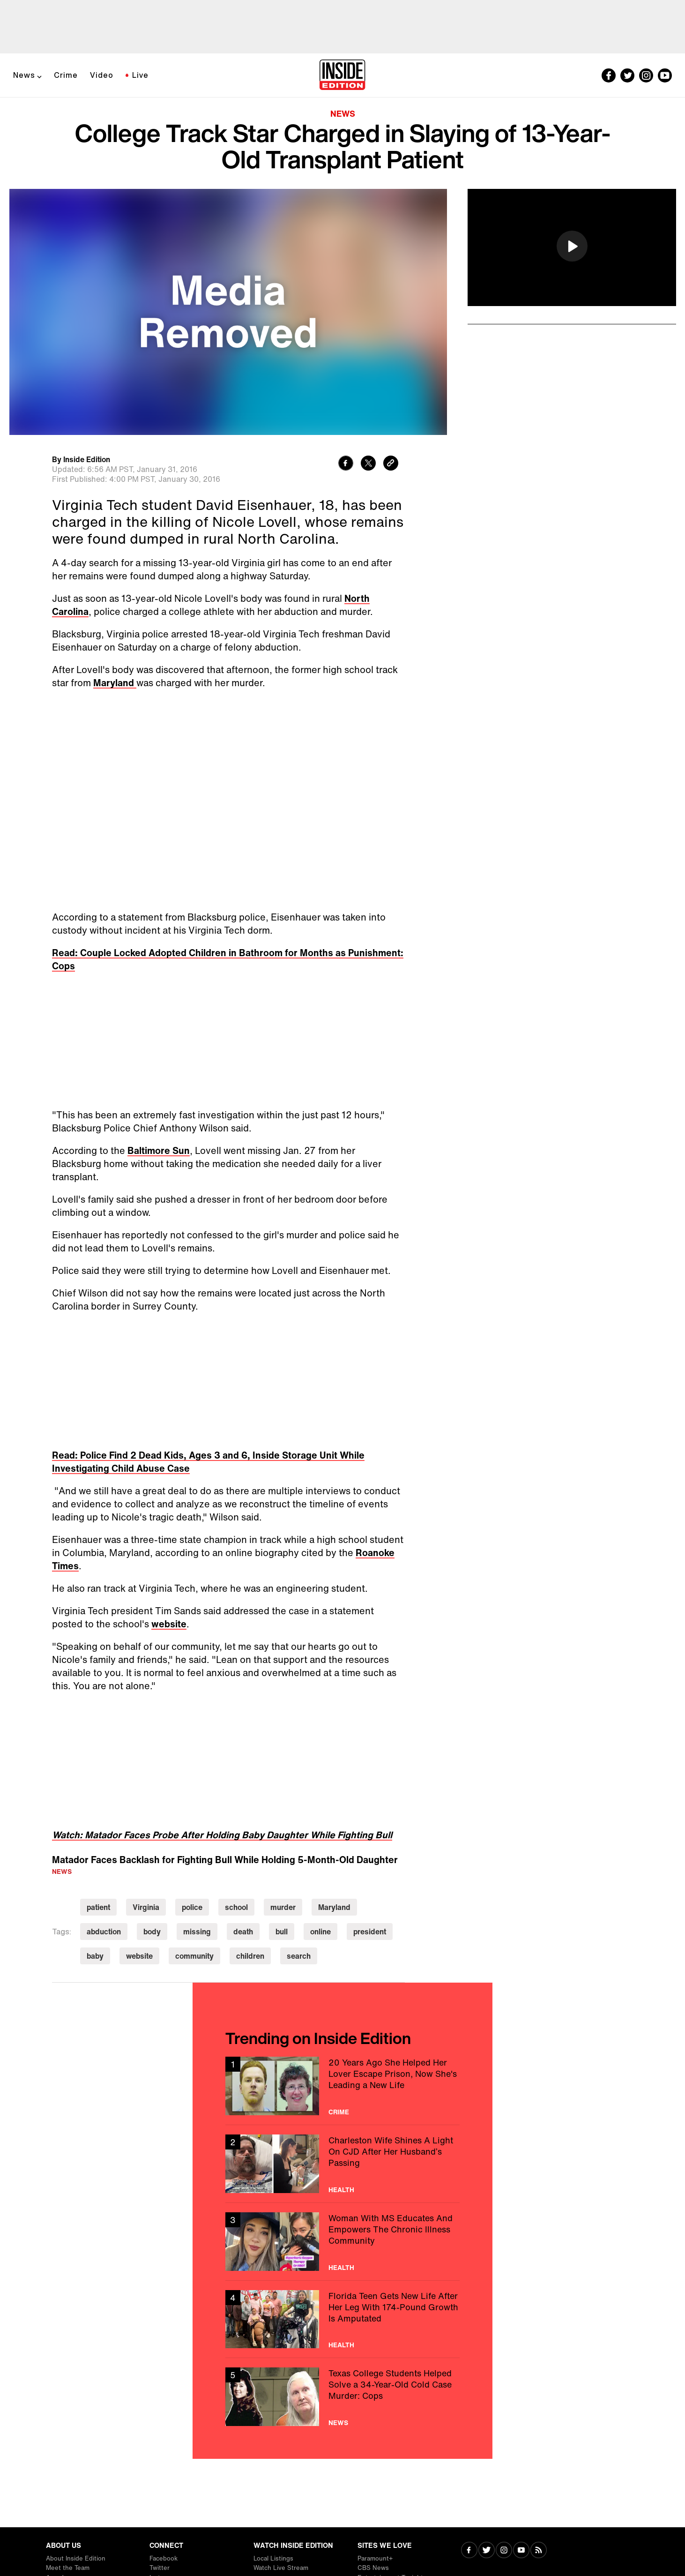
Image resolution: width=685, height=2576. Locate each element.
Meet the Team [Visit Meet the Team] (67, 2567)
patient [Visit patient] (98, 1907)
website (168, 1624)
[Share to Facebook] (345, 464)
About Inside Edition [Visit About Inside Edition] (75, 2558)
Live (140, 75)
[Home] (342, 75)
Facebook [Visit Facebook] (163, 2558)
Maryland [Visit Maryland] (334, 1907)
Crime (66, 75)
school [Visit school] (236, 1907)
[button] (572, 246)
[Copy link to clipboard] (390, 464)
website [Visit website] (139, 1956)
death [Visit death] (243, 1931)
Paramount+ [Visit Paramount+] (375, 2558)
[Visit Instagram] (504, 2551)
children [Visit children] (250, 1956)
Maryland (114, 682)
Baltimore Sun (158, 1150)
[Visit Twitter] (486, 2551)
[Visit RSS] (538, 2551)
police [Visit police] (192, 1907)
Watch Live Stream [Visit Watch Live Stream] (280, 2567)
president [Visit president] (369, 1931)
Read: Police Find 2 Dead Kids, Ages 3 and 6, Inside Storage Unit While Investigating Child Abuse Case (208, 1461)
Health (341, 2190)
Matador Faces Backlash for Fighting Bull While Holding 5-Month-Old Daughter (225, 1859)
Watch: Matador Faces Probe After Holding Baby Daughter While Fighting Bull (222, 1835)
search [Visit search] (299, 1956)
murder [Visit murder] (283, 1907)
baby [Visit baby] (95, 1956)
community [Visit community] (194, 1956)
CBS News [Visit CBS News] (373, 2567)
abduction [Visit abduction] (104, 1931)
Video (101, 75)
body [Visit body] (152, 1931)
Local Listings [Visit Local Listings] (273, 2558)
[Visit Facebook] (469, 2551)
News (24, 75)
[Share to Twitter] (368, 464)
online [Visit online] (320, 1931)
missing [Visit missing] (197, 1931)
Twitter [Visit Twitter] (159, 2567)
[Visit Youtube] (521, 2551)
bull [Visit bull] (281, 1931)
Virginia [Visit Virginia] (146, 1907)
